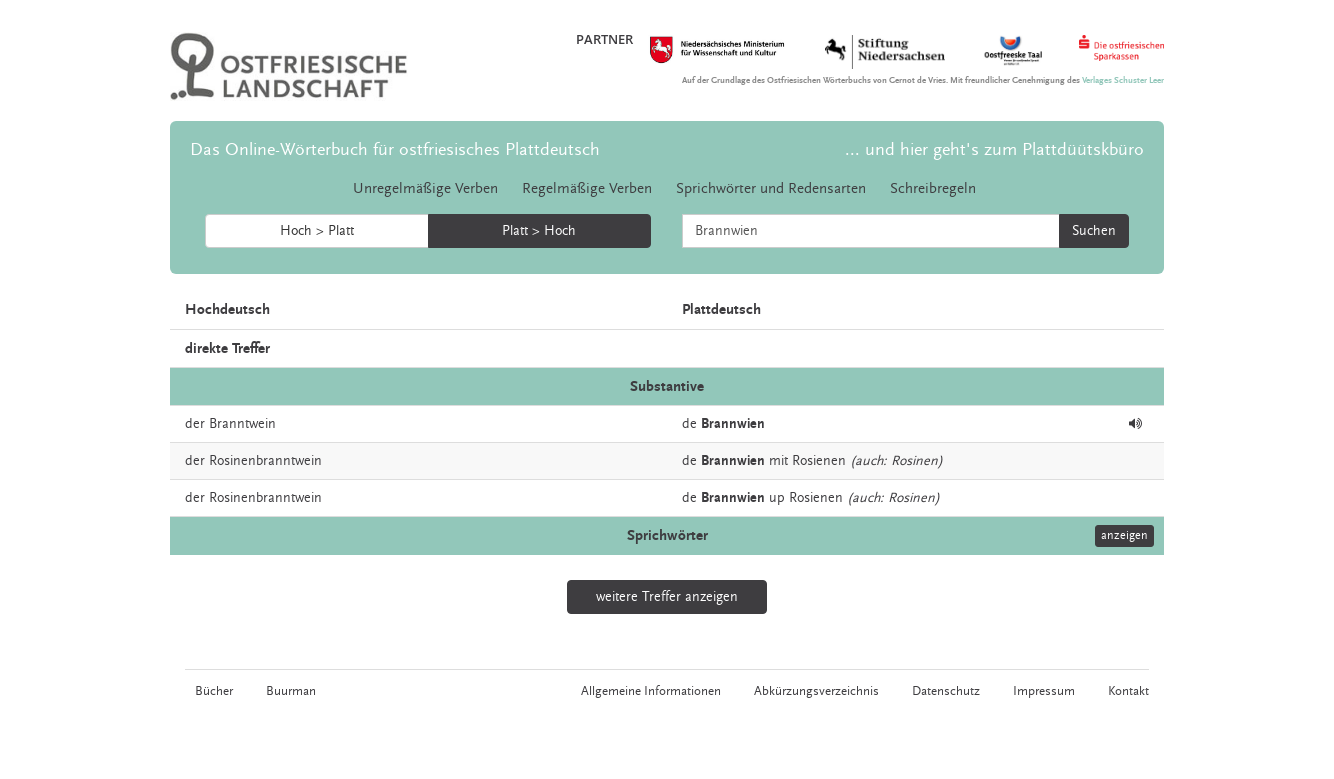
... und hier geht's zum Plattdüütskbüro (994, 149)
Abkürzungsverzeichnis (816, 691)
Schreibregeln (933, 188)
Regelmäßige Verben (587, 188)
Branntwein (242, 424)
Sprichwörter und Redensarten (771, 188)
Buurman (291, 691)
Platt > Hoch (539, 231)
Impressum (1044, 691)
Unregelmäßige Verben (425, 188)
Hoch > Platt (317, 231)
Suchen (1094, 231)
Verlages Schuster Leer (1123, 80)
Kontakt (1128, 691)
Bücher (214, 691)
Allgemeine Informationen (651, 691)
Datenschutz (946, 691)
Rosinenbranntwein (265, 461)
